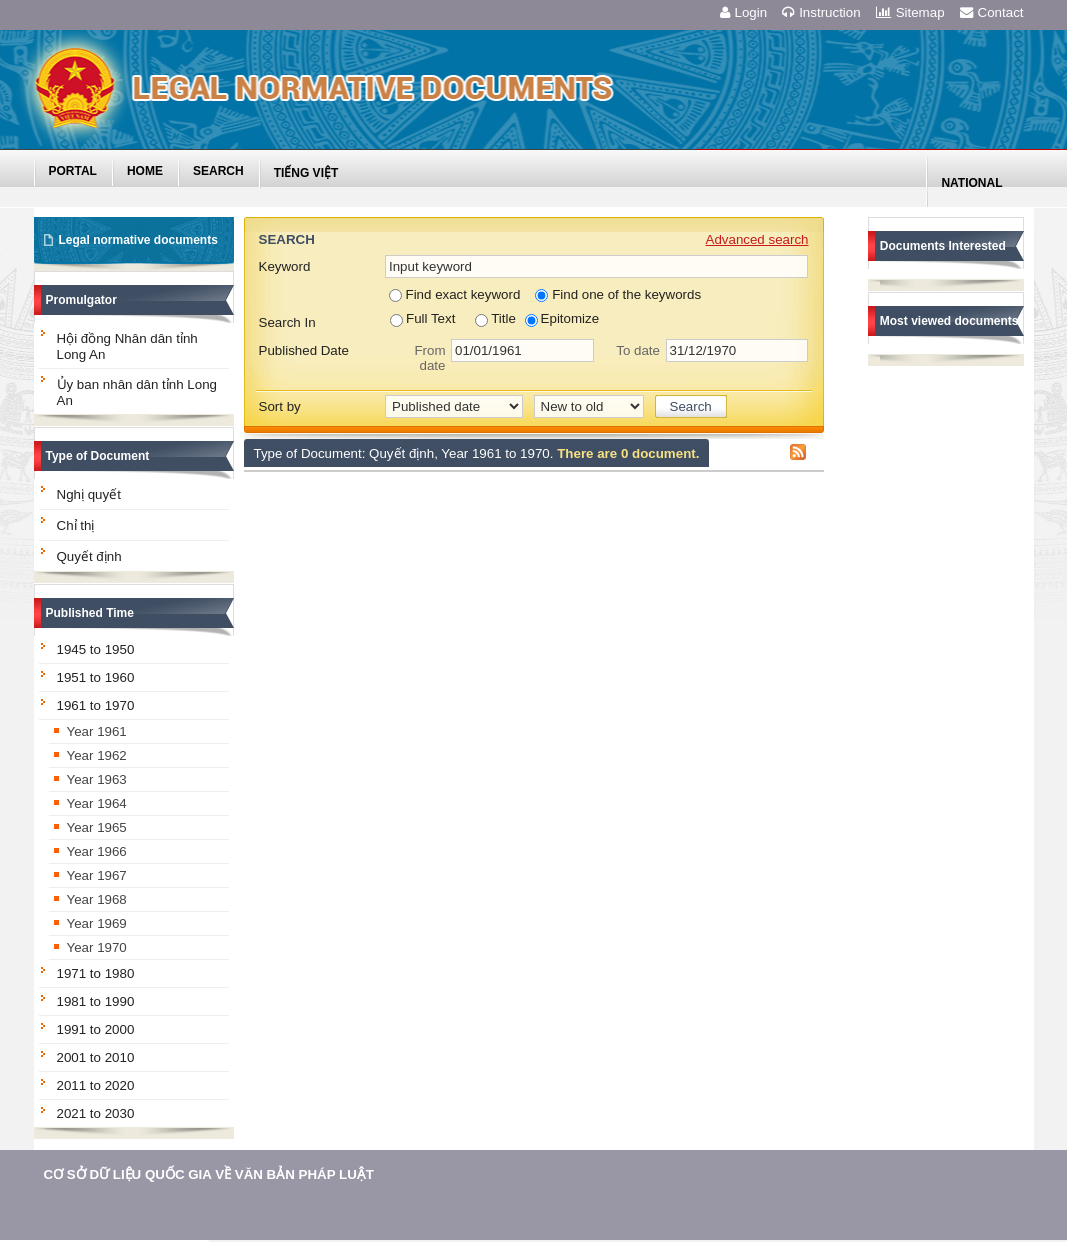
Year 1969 (97, 923)
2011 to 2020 (96, 1085)
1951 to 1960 (96, 677)
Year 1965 (97, 827)
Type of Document (98, 456)
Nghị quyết (89, 494)
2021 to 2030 (96, 1113)
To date (638, 350)
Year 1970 (97, 947)
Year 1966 (97, 851)
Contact (992, 12)
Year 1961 (97, 731)
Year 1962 (97, 755)
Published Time (90, 613)
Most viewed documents (949, 321)
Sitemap (910, 12)
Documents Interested (943, 246)
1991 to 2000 (96, 1029)
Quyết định (89, 556)
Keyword (285, 266)
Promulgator (81, 300)
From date (429, 358)
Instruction (821, 12)
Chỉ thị (76, 525)
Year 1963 (97, 779)
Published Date (304, 350)
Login (744, 12)
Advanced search (757, 239)
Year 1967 (97, 875)
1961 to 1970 (96, 705)
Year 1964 (97, 803)
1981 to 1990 (96, 1001)
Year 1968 (97, 899)
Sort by (280, 406)
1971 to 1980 (96, 973)
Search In (287, 322)
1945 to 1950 (96, 649)
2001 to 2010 (96, 1057)
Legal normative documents (138, 240)
